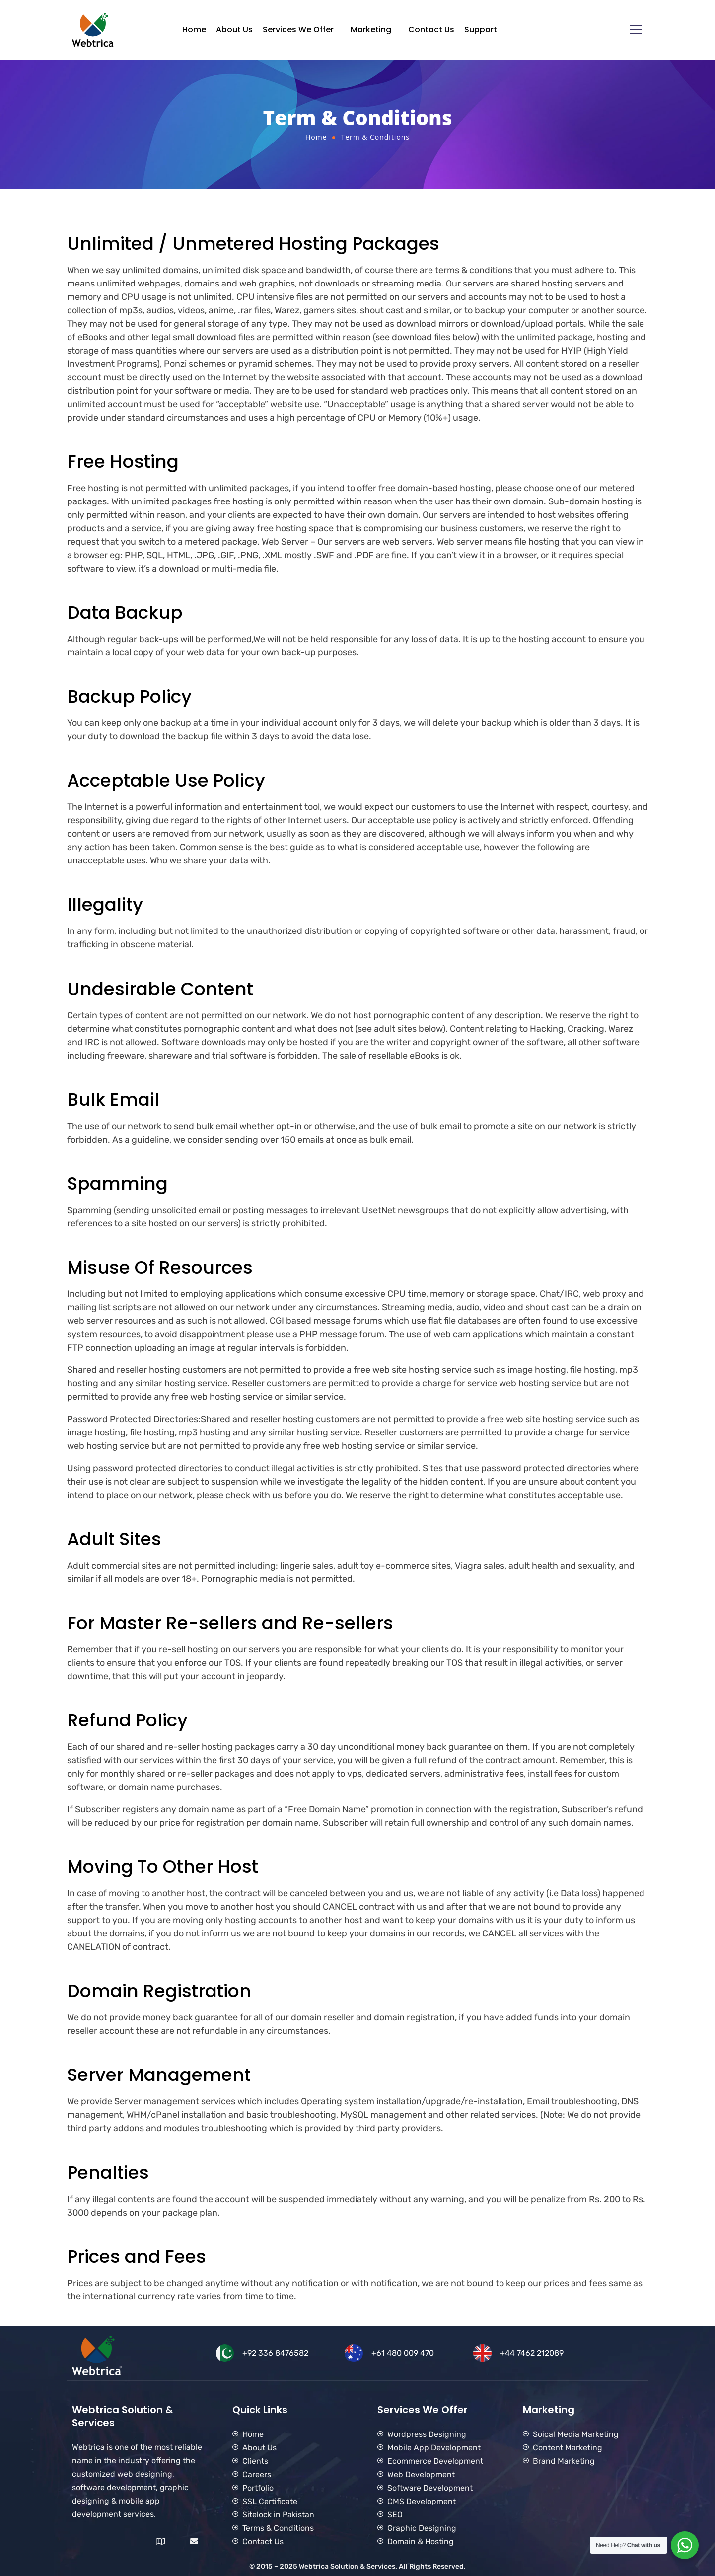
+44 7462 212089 (532, 2353)
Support (480, 29)
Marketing (371, 29)
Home (194, 29)
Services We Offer (298, 29)
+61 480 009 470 (402, 2353)
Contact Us (431, 29)
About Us (234, 29)
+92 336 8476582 (275, 2353)
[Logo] (93, 30)
